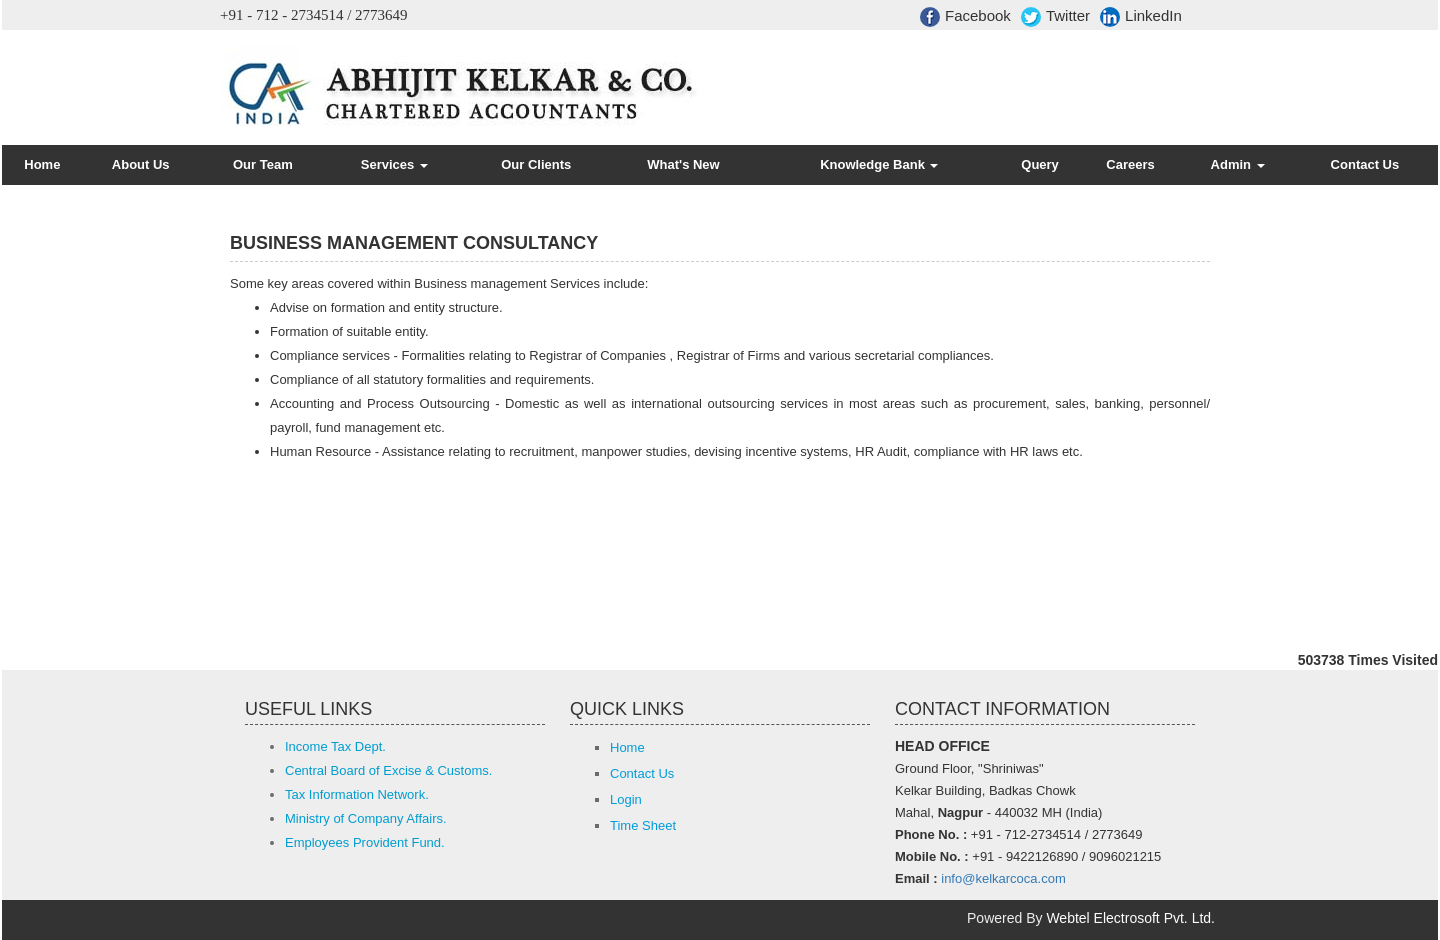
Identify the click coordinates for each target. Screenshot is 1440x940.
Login (626, 799)
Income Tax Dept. (335, 746)
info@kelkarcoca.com (1003, 878)
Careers (1130, 164)
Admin (1238, 164)
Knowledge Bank (879, 164)
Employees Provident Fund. (365, 842)
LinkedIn (1141, 17)
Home (42, 164)
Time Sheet (643, 825)
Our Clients (536, 164)
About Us (141, 164)
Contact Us (1365, 164)
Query (1040, 164)
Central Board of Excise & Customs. (388, 770)
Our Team (263, 164)
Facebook (965, 17)
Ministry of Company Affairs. (366, 818)
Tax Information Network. (357, 794)
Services (394, 164)
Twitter (1055, 17)
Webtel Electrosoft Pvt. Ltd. (1130, 918)
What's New (683, 164)
